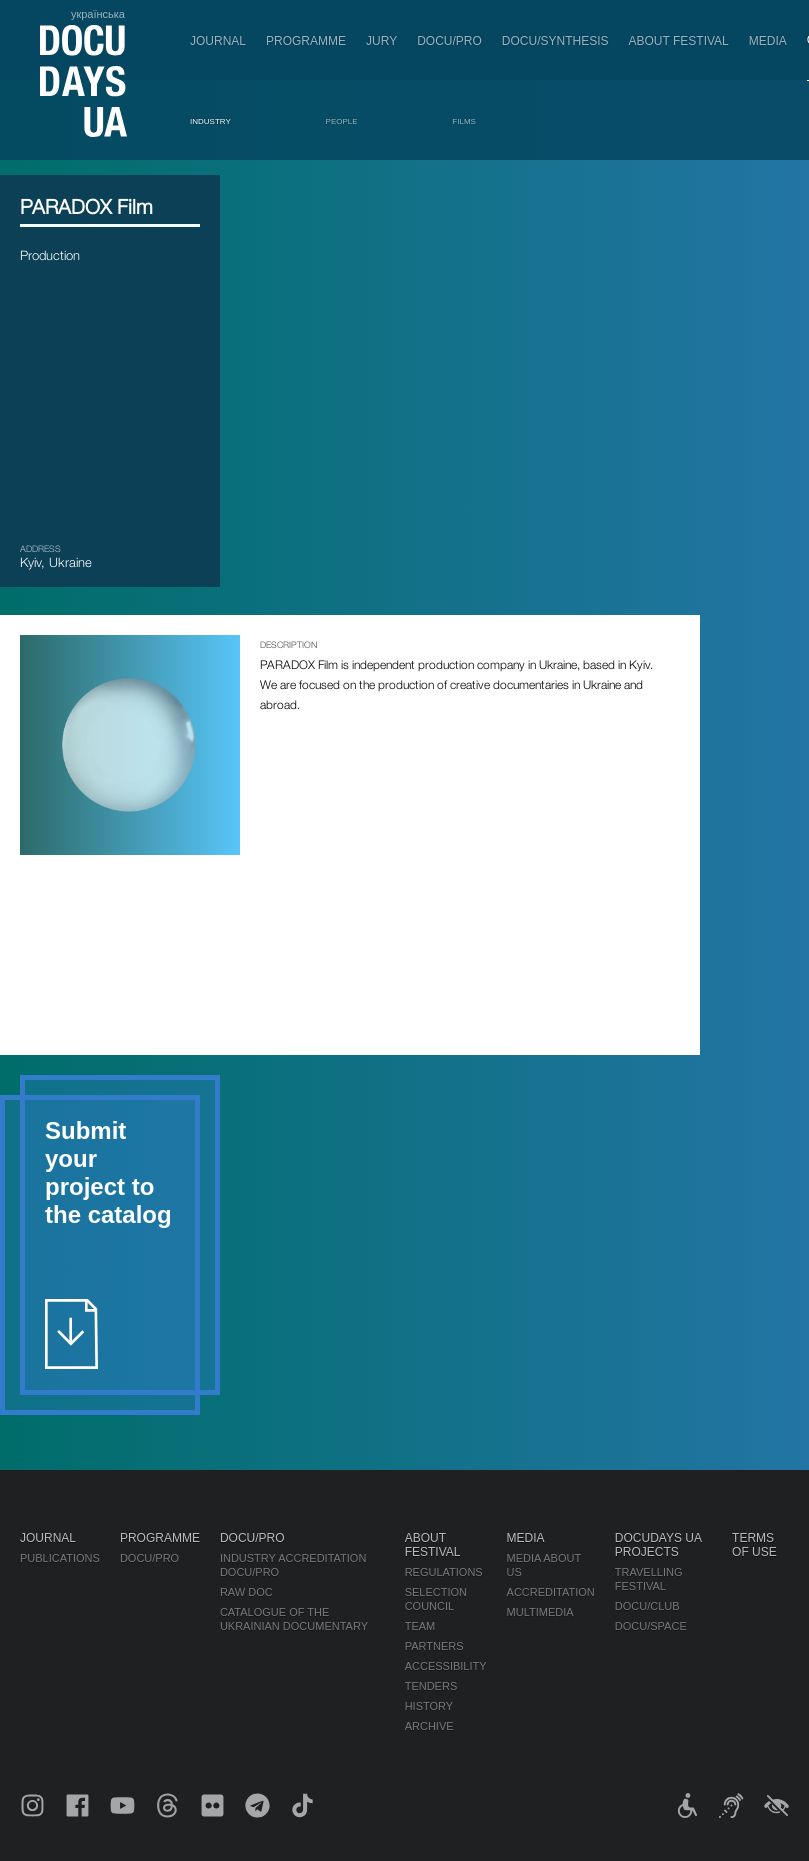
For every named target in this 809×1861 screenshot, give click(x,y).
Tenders (431, 1686)
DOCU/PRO (449, 41)
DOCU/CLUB (647, 1606)
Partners (434, 1646)
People (342, 121)
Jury (381, 41)
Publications (60, 1558)
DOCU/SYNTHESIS (555, 41)
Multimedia (540, 1612)
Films (464, 121)
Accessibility (446, 1666)
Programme (306, 41)
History (429, 1706)
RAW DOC (246, 1592)
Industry (210, 121)
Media (768, 41)
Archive (429, 1726)
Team (420, 1626)
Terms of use (754, 1545)
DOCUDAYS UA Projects (658, 1545)
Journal (218, 41)
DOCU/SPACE (651, 1626)
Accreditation (551, 1592)
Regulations (444, 1572)
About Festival (679, 41)
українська (98, 14)
